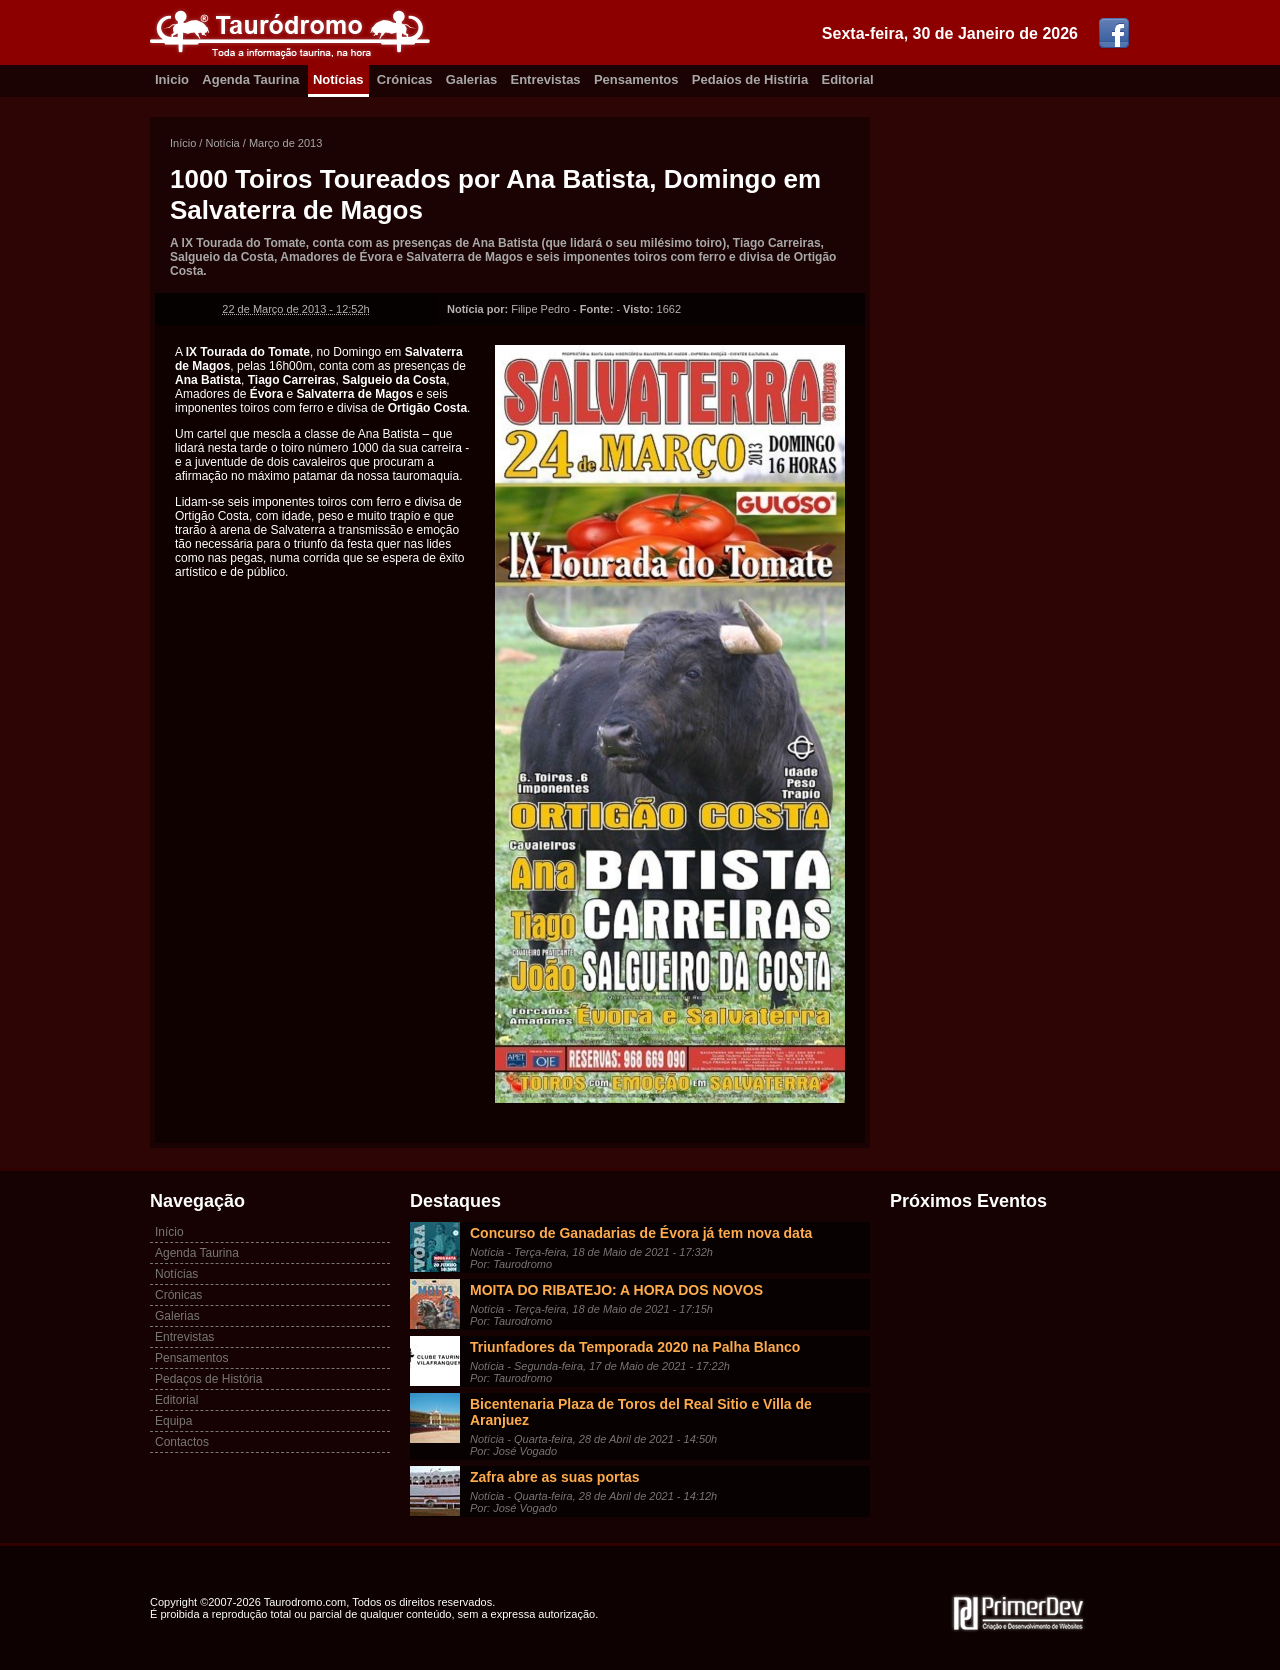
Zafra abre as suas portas (555, 1477)
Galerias (471, 79)
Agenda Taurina (250, 79)
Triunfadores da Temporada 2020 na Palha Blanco (635, 1347)
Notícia (222, 143)
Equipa (173, 1421)
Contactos (182, 1442)
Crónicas (405, 79)
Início (183, 143)
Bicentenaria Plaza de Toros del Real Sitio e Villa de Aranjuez (641, 1412)
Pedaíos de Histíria (750, 79)
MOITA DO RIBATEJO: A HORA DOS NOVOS (616, 1290)
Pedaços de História (208, 1379)
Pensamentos (636, 79)
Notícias (338, 79)
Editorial (848, 79)
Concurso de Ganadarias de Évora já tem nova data (641, 1233)
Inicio (172, 79)
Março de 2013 (285, 143)
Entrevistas (546, 79)
